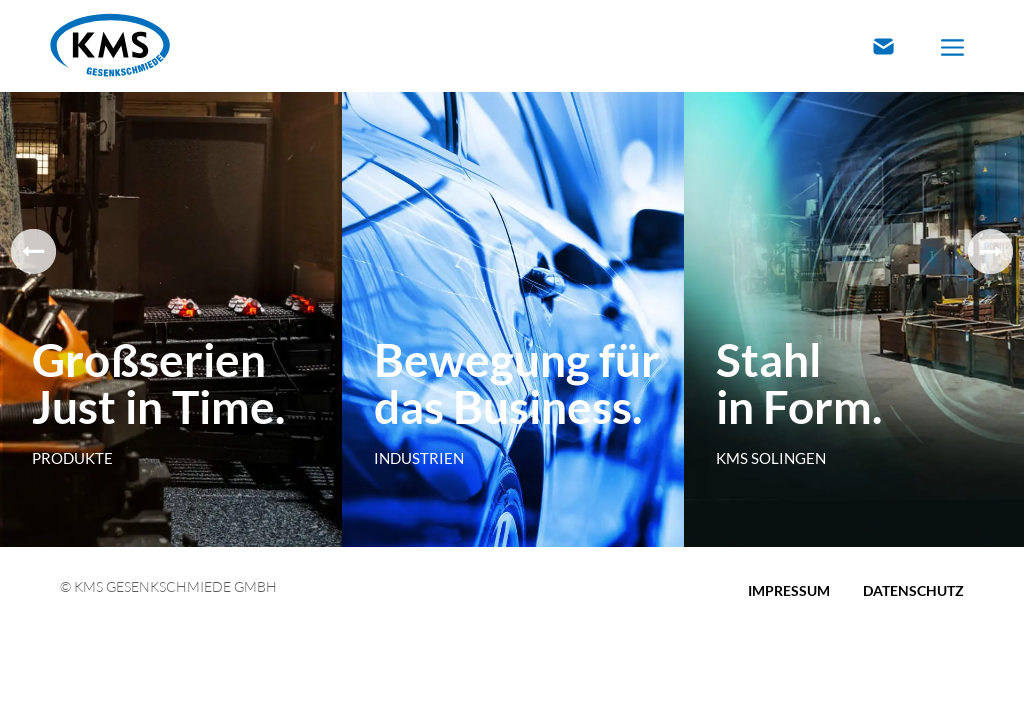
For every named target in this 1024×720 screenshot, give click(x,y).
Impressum (789, 590)
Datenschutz (913, 590)
